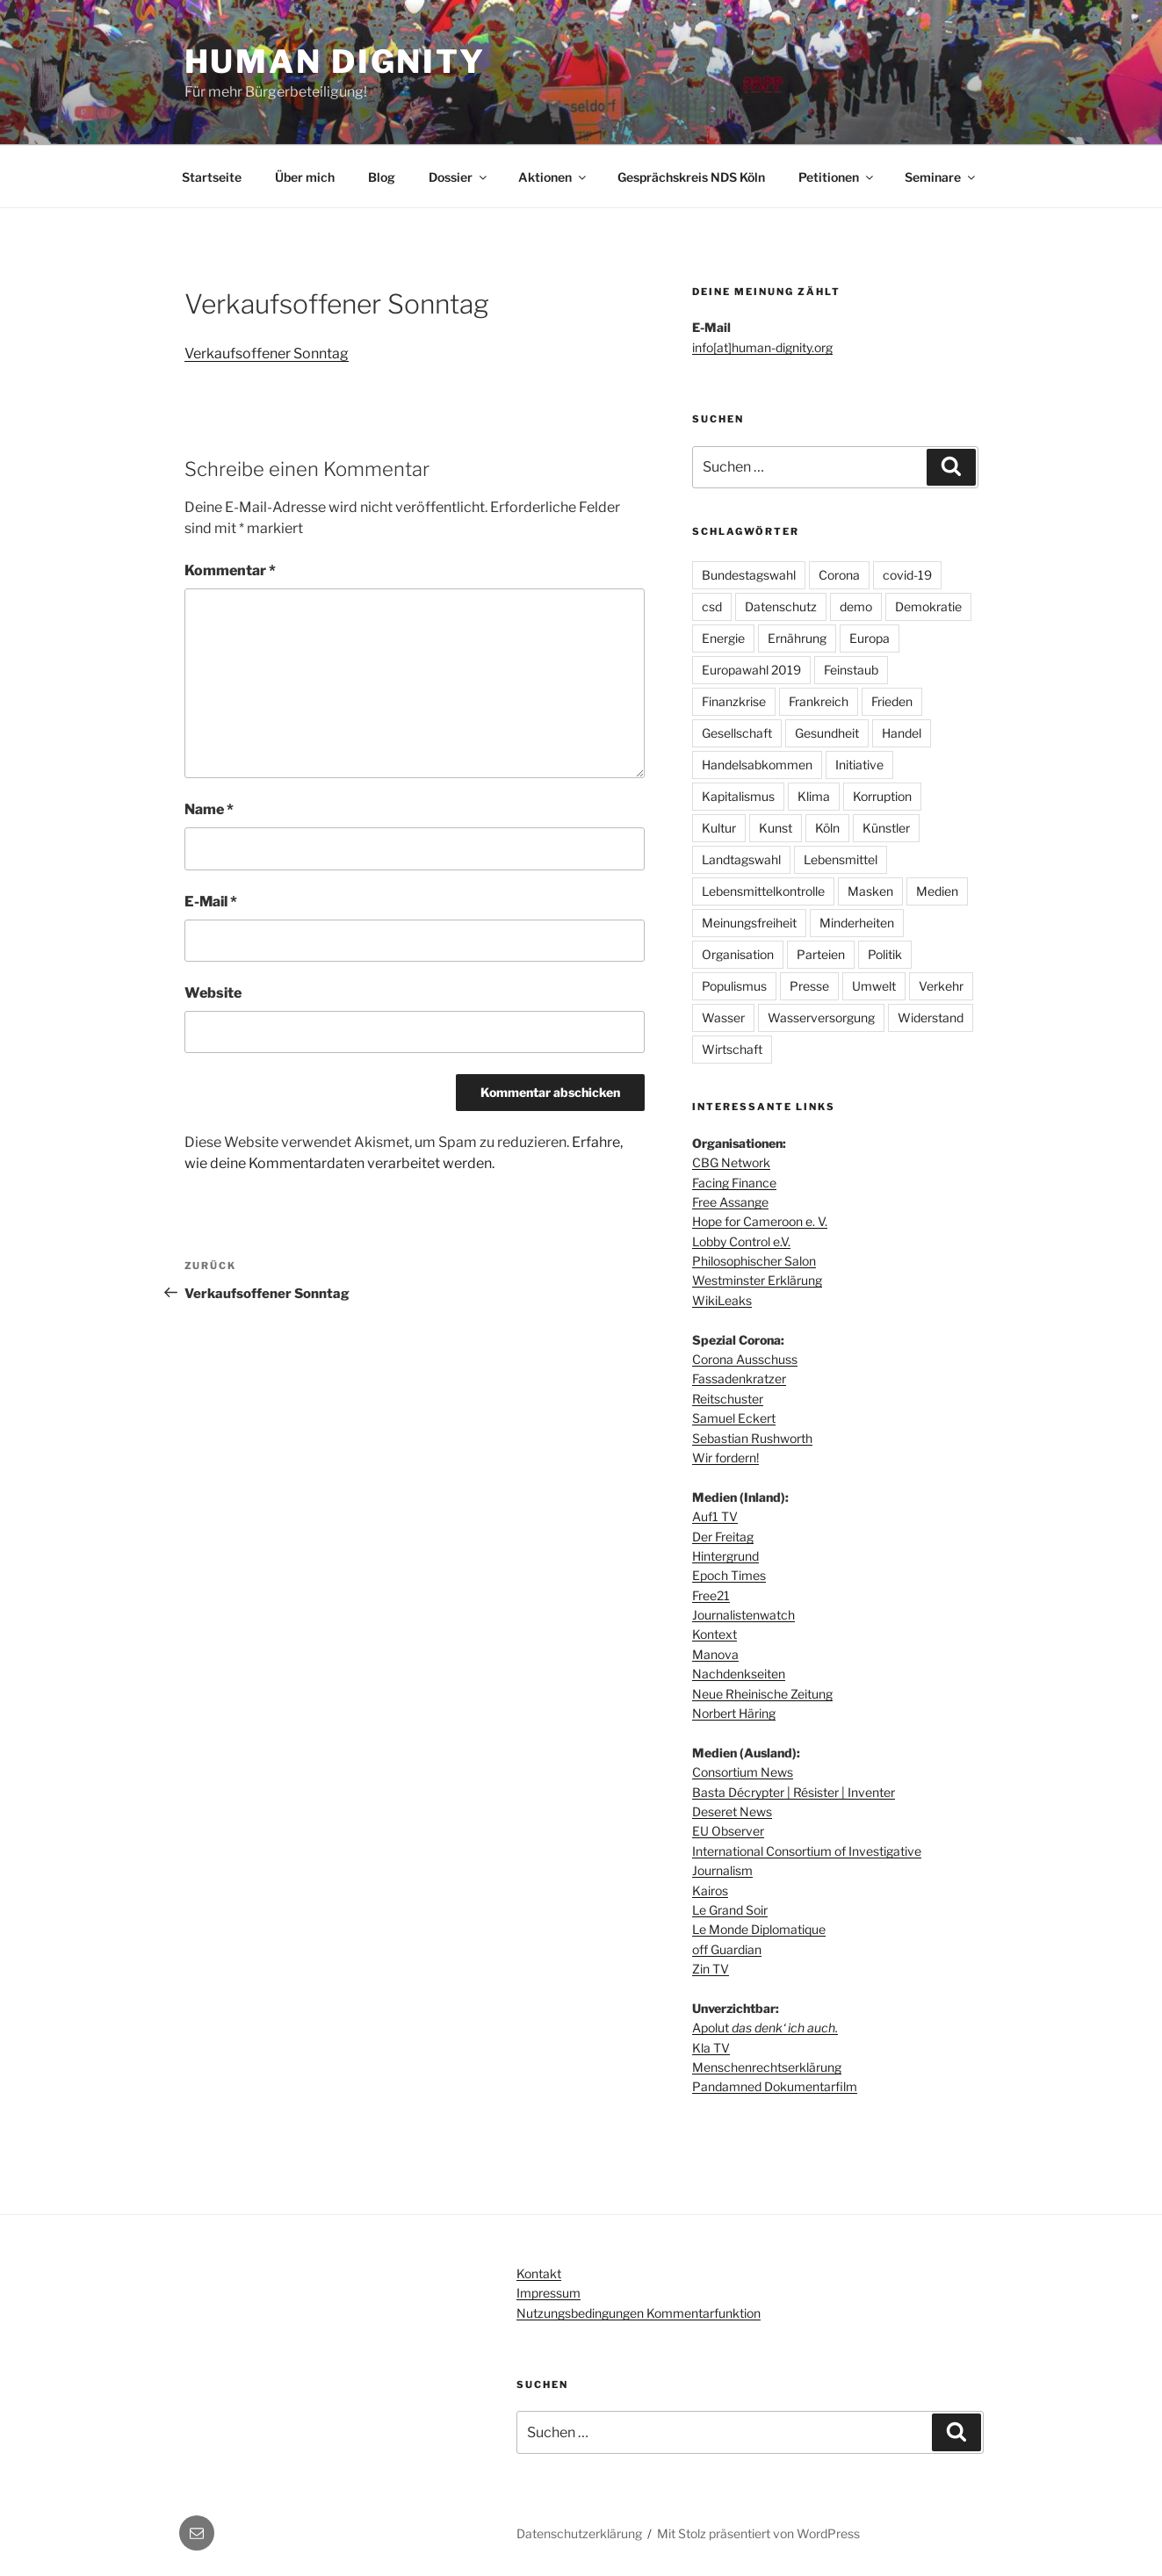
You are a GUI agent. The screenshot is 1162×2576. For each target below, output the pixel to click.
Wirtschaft (732, 1049)
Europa (869, 638)
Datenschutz (781, 606)
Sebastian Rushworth (752, 1438)
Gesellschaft (737, 732)
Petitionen (837, 177)
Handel (901, 732)
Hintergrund (725, 1555)
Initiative (859, 764)
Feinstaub (851, 669)
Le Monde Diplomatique (759, 1929)
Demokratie (928, 606)
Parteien (821, 954)
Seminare (941, 177)
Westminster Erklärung (757, 1280)
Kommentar (230, 570)
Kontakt (538, 2273)
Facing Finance (734, 1182)
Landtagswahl (741, 859)
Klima (814, 796)
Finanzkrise (734, 701)
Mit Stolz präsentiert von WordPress (758, 2533)
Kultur (719, 827)
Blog (381, 177)
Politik (885, 954)
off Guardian (726, 1949)
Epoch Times (729, 1575)
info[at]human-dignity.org (762, 347)
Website (213, 993)
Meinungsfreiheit (749, 922)
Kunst (775, 827)
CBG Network (731, 1162)
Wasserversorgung (821, 1017)
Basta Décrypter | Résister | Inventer (793, 1792)
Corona (839, 574)
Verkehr (941, 985)
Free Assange (730, 1201)
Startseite (212, 177)
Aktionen (553, 177)
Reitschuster (727, 1398)
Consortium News (742, 1771)
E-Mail (210, 901)
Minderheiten (856, 922)
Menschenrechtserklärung (766, 2067)
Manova (715, 1654)
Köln (827, 827)
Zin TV (710, 1968)
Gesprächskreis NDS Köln (691, 177)
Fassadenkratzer (739, 1378)
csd (712, 606)
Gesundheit (827, 732)
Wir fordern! (725, 1457)
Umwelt (874, 985)
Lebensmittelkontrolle (763, 891)
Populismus (734, 985)
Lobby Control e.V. (741, 1241)
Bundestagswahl (749, 574)
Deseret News (732, 1811)
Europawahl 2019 (751, 669)
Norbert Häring (734, 1713)
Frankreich (818, 701)
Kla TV (711, 2047)
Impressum (548, 2292)
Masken (870, 891)
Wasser (723, 1017)
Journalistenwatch (743, 1614)
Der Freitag (723, 1536)
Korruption (882, 796)
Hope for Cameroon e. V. (759, 1221)
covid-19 (907, 574)
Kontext (714, 1634)
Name (209, 809)
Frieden (892, 701)
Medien (937, 891)
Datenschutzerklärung (579, 2533)
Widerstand (931, 1017)
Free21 (711, 1595)
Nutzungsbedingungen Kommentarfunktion (638, 2312)
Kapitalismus (738, 796)
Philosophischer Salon (754, 1260)
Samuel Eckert (734, 1418)
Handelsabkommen (757, 764)
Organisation (738, 954)
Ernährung (797, 638)
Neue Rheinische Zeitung (762, 1693)
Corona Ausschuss (745, 1359)
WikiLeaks (722, 1300)
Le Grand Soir (730, 1909)
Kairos (710, 1890)
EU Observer (728, 1830)
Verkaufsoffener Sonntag (266, 353)
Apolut (765, 2027)
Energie (723, 638)
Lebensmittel (840, 859)
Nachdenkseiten (738, 1673)
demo (856, 606)
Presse (809, 985)
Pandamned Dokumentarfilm (774, 2086)
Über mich (305, 177)
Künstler (886, 827)
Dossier (459, 177)
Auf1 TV (715, 1516)
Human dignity (335, 61)
